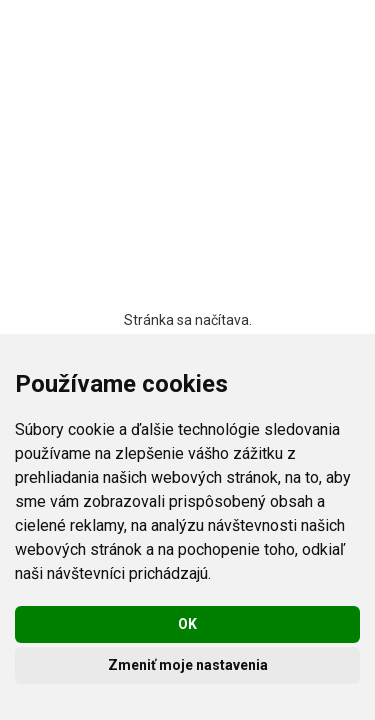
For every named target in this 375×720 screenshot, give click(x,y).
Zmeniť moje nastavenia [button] (188, 665)
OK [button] (187, 624)
